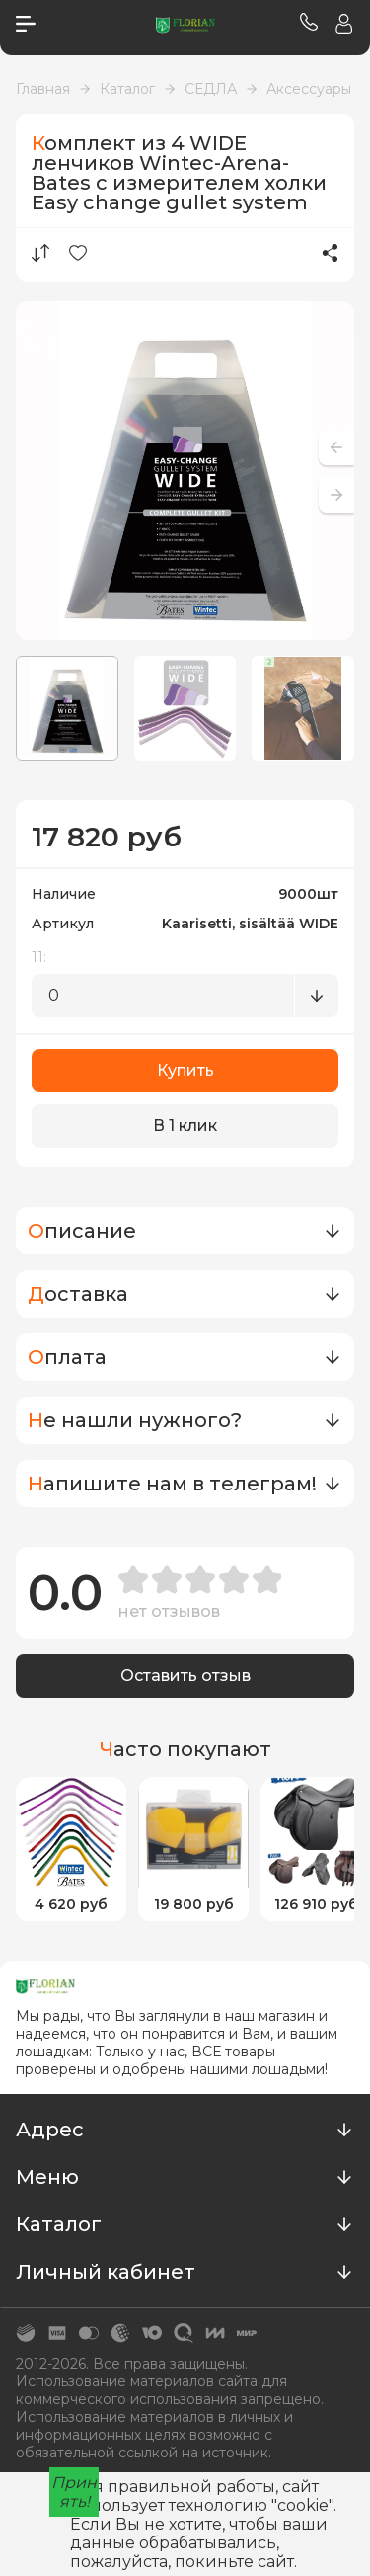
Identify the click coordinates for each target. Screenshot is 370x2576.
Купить (185, 1070)
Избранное (78, 253)
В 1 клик (185, 1125)
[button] (336, 495)
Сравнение (40, 253)
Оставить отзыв (185, 1675)
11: (39, 957)
